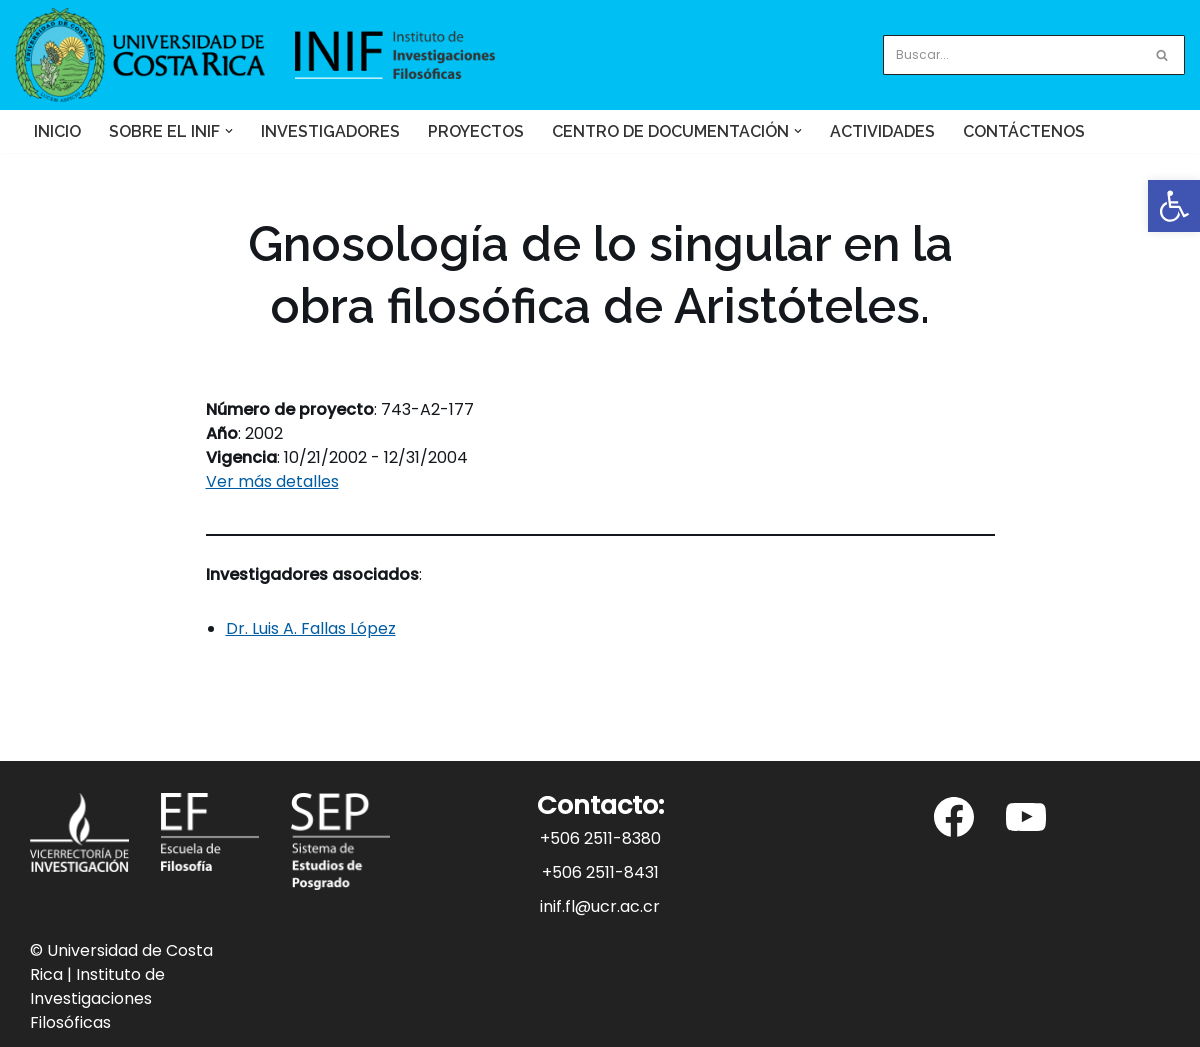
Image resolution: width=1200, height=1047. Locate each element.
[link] (1174, 206)
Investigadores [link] (330, 131)
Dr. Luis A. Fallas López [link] (311, 628)
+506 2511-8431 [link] (600, 872)
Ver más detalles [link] (272, 481)
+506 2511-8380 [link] (600, 838)
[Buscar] (1011, 55)
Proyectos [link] (476, 131)
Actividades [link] (882, 131)
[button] (229, 131)
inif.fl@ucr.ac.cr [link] (600, 906)
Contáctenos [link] (1024, 131)
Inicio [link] (57, 131)
